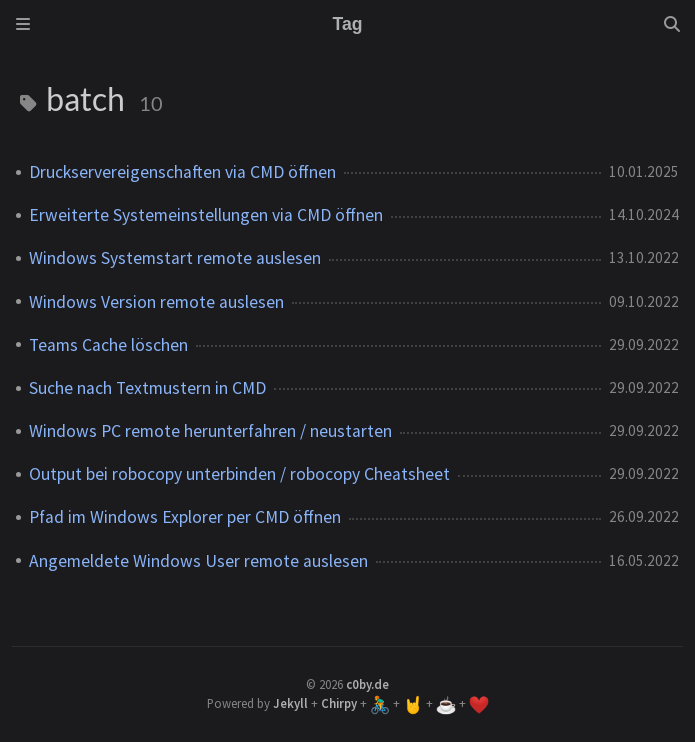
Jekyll (290, 703)
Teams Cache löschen (108, 345)
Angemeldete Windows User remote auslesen (198, 561)
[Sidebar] (23, 24)
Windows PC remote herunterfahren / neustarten (210, 431)
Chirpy (339, 703)
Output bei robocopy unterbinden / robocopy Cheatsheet (239, 474)
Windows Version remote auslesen (156, 302)
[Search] (672, 24)
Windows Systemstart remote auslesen (175, 258)
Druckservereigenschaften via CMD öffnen (182, 172)
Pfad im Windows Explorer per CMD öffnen (185, 517)
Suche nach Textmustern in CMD (147, 388)
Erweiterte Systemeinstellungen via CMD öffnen (206, 215)
